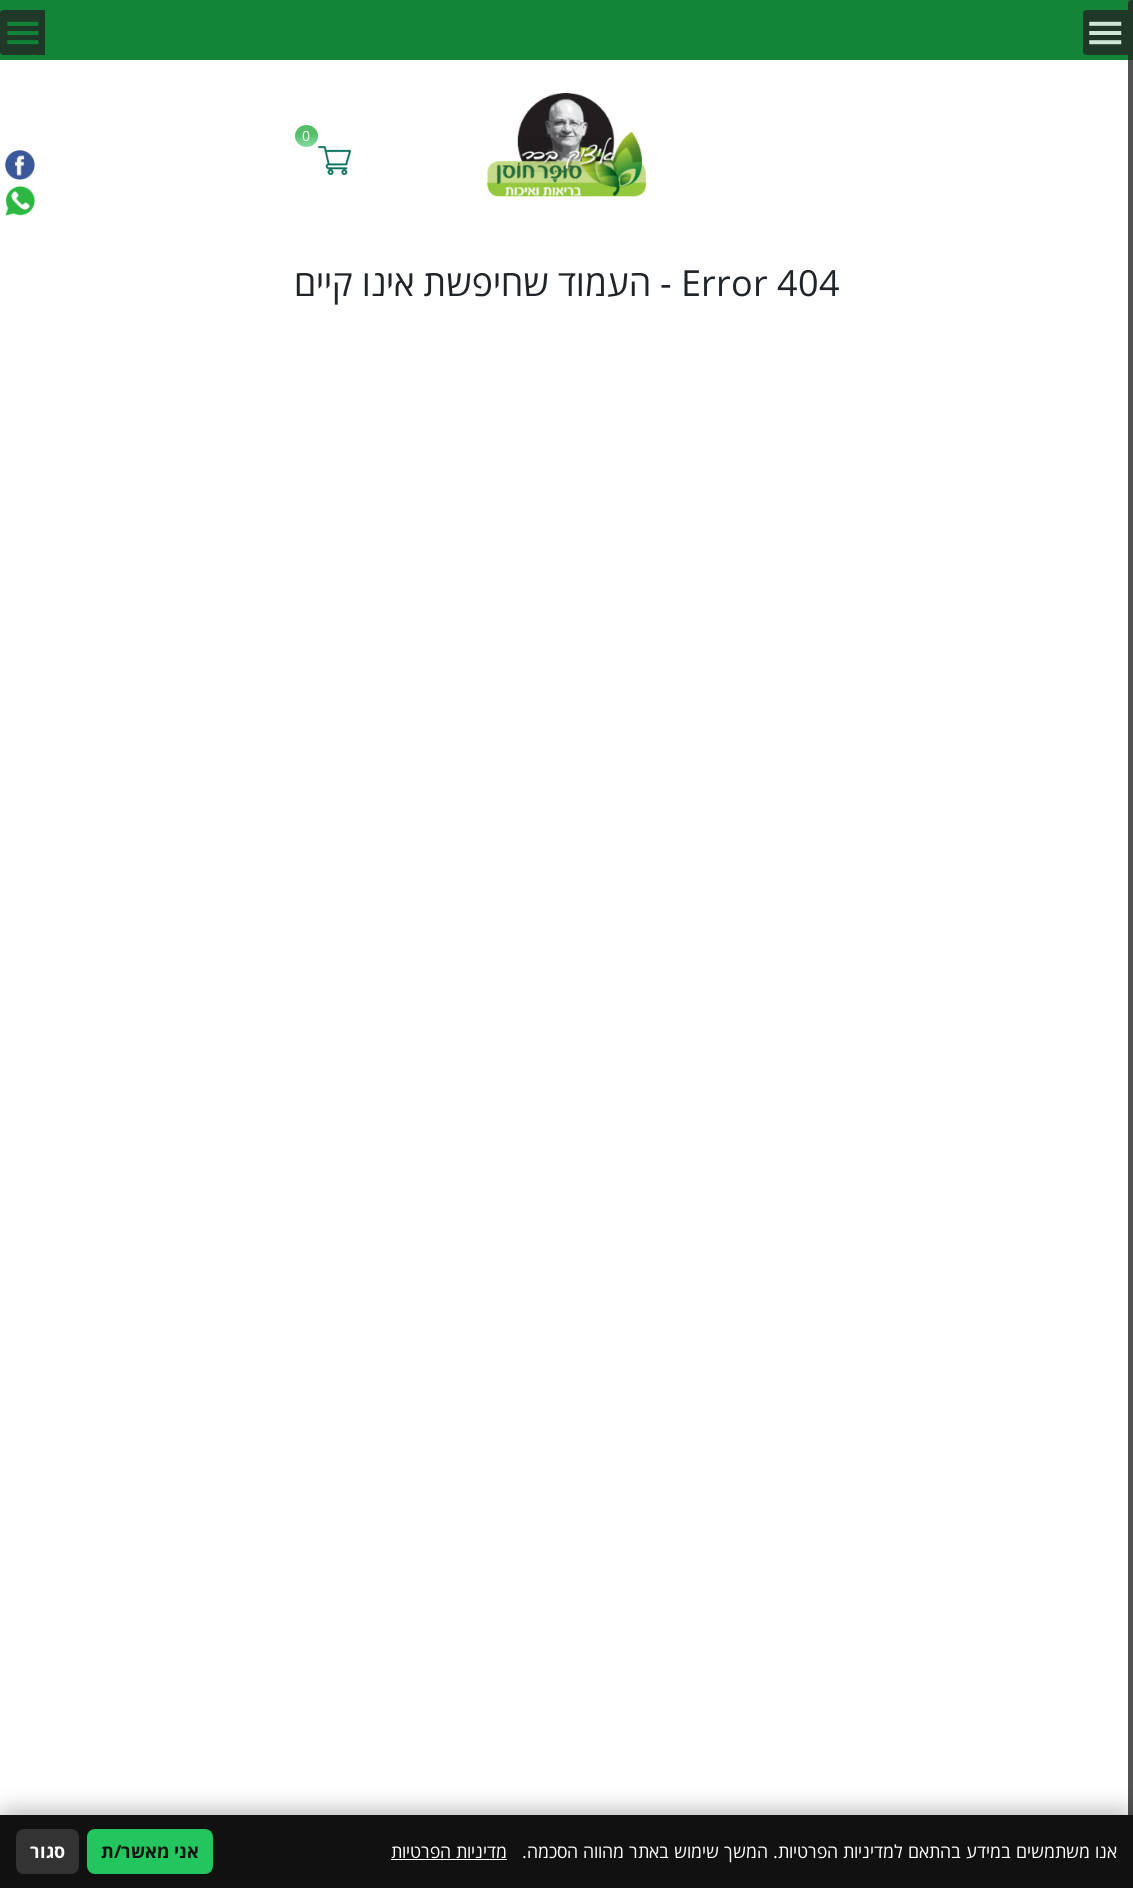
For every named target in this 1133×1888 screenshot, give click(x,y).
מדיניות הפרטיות (449, 1851)
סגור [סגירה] (47, 1851)
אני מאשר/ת (150, 1851)
